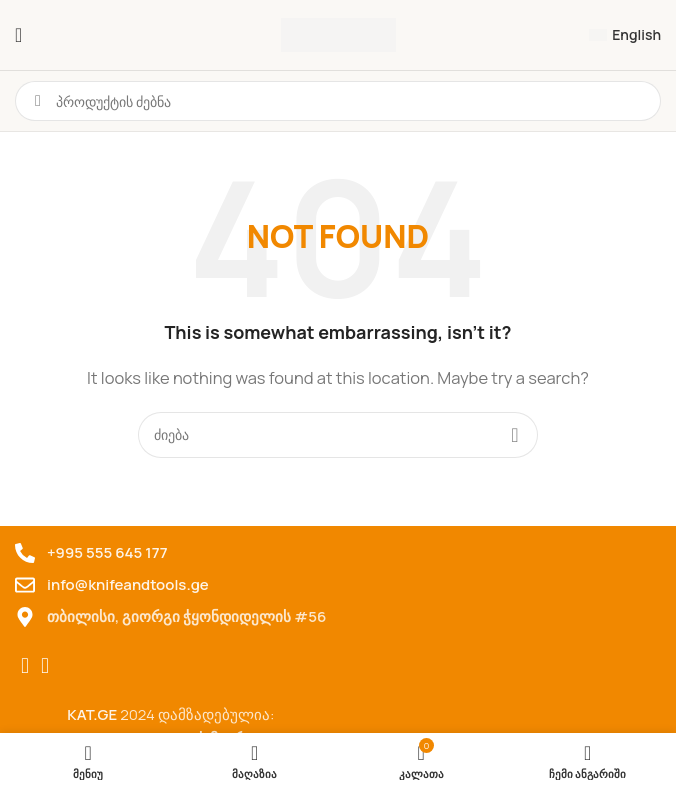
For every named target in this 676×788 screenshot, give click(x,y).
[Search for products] (338, 435)
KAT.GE (92, 714)
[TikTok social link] (45, 666)
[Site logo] (338, 33)
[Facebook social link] (25, 666)
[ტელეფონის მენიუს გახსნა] (18, 35)
